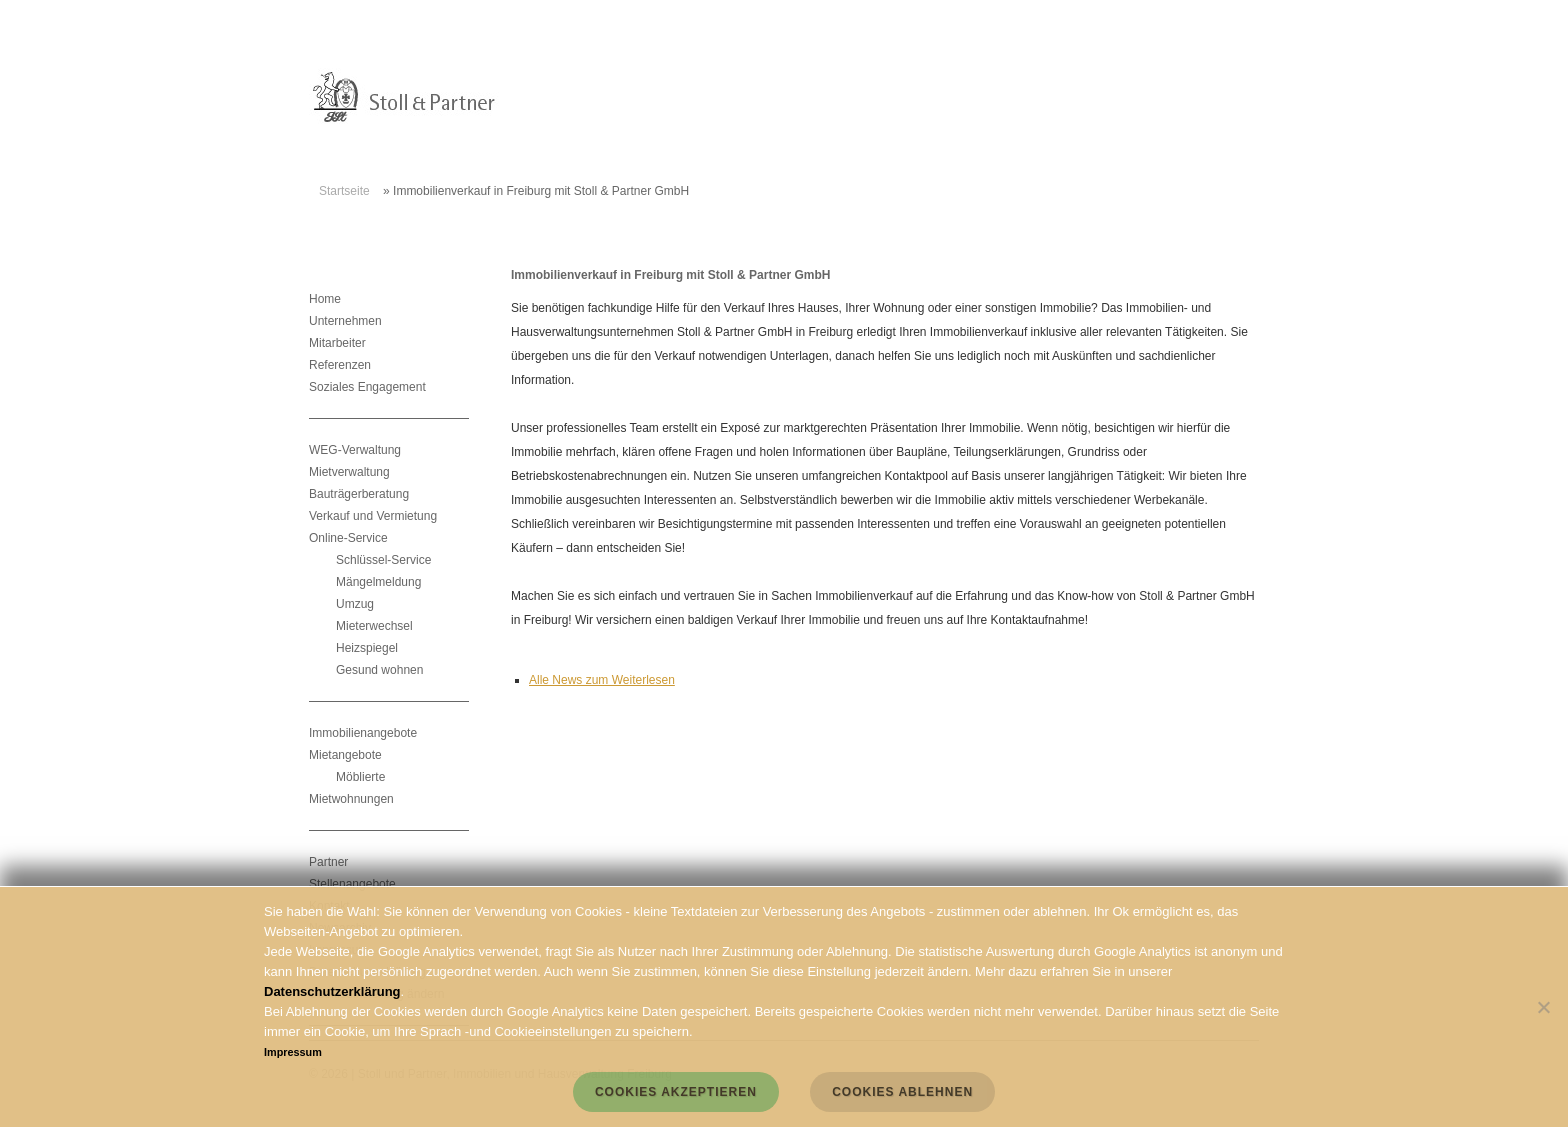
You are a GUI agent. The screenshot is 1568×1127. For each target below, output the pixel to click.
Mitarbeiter (337, 343)
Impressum (293, 1052)
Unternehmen (345, 321)
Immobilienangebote (363, 733)
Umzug (355, 604)
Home (325, 299)
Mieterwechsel (374, 626)
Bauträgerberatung (359, 494)
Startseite (344, 191)
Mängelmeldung (378, 582)
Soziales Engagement (367, 387)
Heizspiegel (367, 648)
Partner (328, 862)
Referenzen (340, 365)
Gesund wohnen (379, 670)
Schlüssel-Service (383, 560)
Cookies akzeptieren (676, 1092)
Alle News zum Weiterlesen (602, 680)
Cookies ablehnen (902, 1092)
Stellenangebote (352, 884)
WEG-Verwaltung (355, 450)
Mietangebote (345, 755)
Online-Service (348, 538)
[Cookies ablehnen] (1543, 1007)
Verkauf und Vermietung (373, 516)
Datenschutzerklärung (332, 991)
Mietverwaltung (349, 472)
